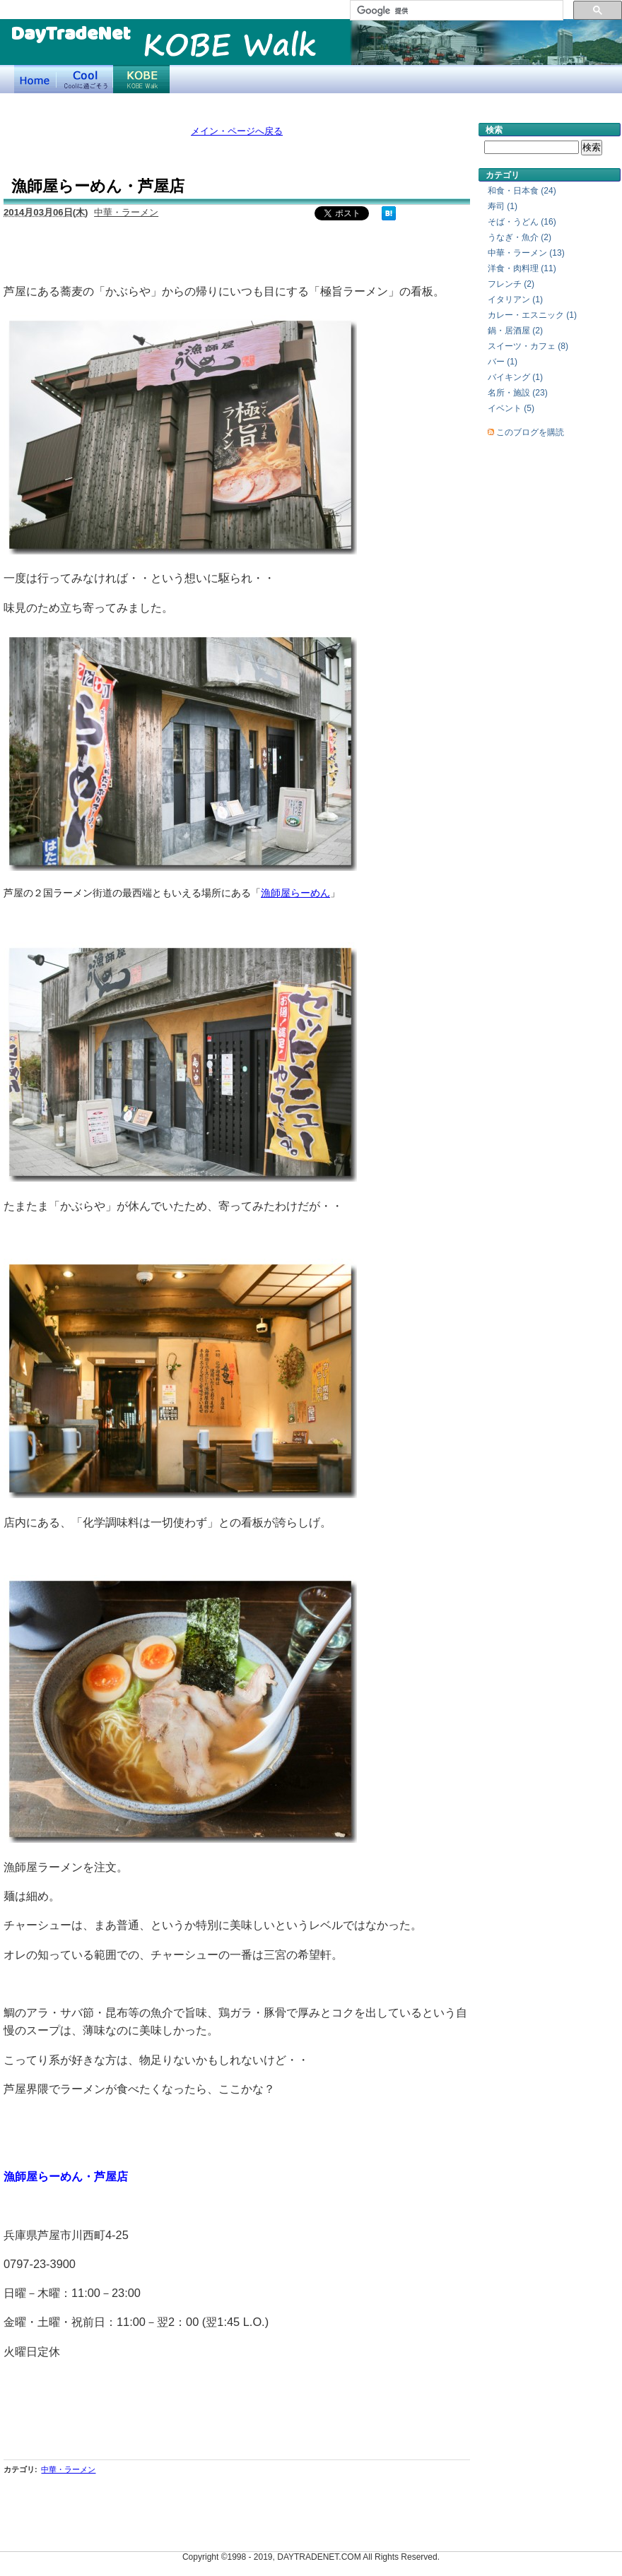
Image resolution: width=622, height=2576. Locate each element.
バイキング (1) (515, 377)
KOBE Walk (229, 48)
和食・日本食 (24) (522, 191)
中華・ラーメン (126, 212)
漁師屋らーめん (295, 892)
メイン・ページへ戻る (237, 131)
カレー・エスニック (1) (532, 315)
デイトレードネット (35, 79)
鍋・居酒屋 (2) (515, 331)
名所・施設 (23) (518, 393)
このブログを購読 (530, 432)
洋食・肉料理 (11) (522, 268)
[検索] (455, 10)
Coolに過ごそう (85, 79)
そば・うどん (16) (522, 222)
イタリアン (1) (515, 299)
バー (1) (502, 362)
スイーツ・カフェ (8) (528, 346)
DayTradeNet (70, 34)
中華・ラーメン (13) (526, 253)
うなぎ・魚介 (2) (519, 237)
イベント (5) (511, 408)
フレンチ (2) (511, 284)
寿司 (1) (502, 206)
